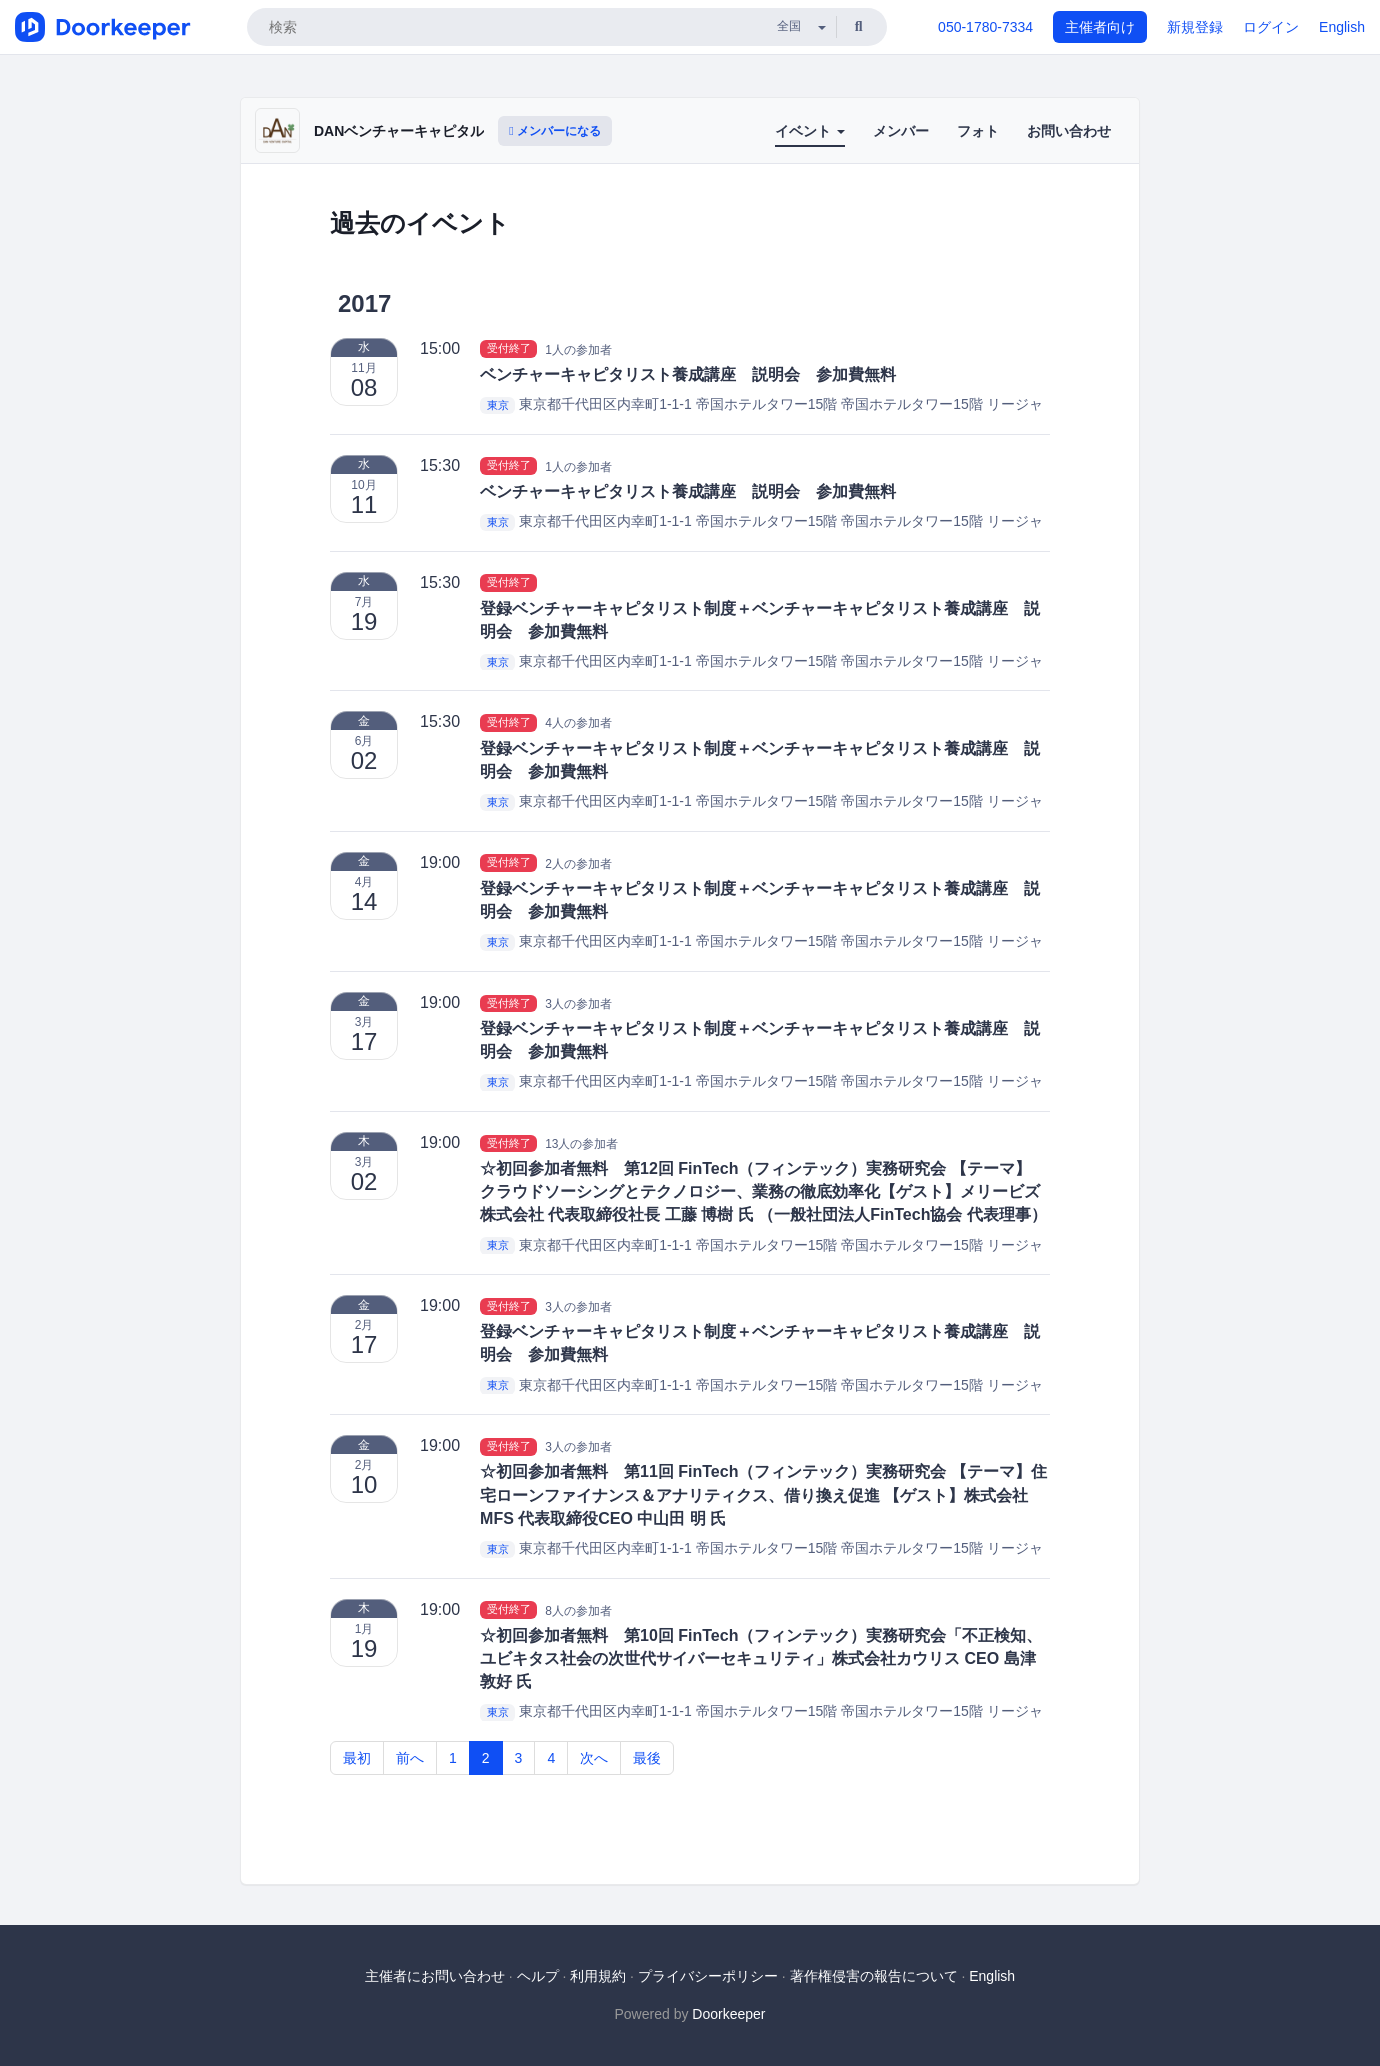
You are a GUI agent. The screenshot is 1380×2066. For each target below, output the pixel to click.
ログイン (1271, 27)
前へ (410, 1758)
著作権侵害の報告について (874, 1976)
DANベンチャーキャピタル (399, 131)
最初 (357, 1758)
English (1342, 27)
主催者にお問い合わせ (435, 1976)
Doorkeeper (728, 2014)
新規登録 (1195, 27)
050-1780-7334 (985, 27)
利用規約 (598, 1976)
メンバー (901, 131)
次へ (594, 1758)
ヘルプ (538, 1976)
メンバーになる (555, 131)
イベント (810, 131)
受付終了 (509, 349)
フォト (978, 131)
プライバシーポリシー (708, 1976)
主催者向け (1100, 27)
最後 (647, 1758)
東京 (498, 405)
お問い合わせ (1069, 131)
